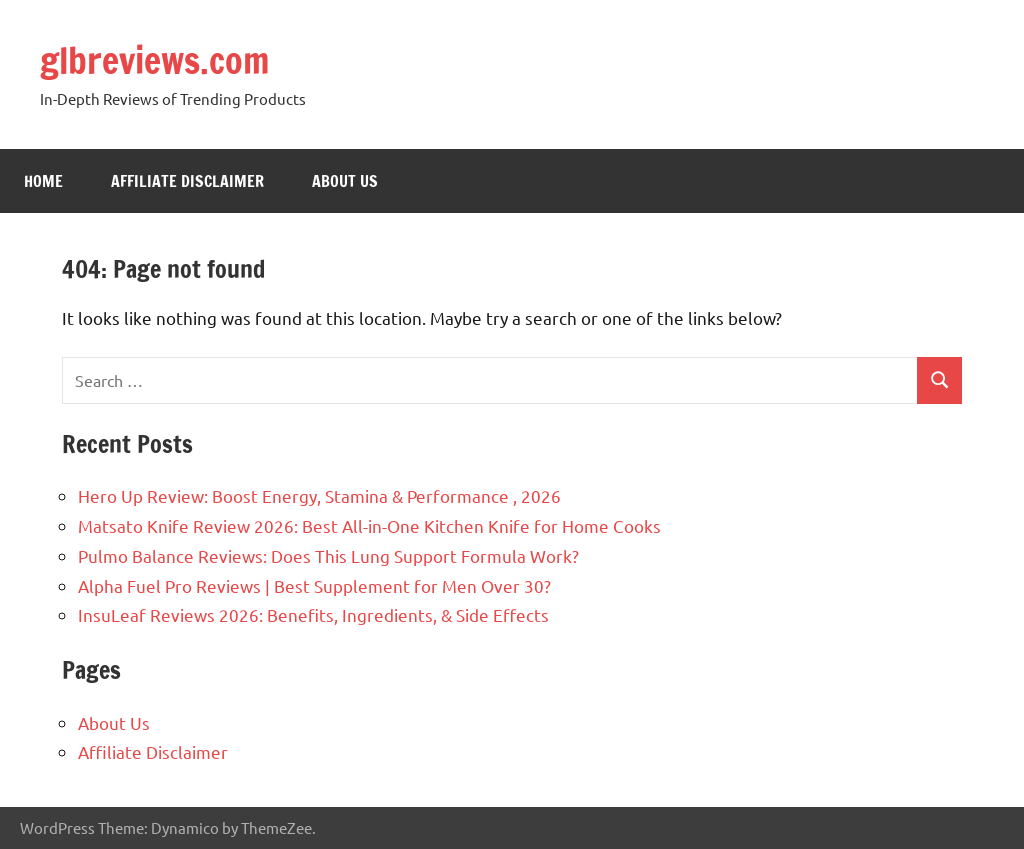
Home (43, 181)
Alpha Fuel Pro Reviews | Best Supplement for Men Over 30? (314, 585)
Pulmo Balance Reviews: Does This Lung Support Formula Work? (328, 555)
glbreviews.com (155, 60)
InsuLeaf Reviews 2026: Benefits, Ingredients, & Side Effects (313, 614)
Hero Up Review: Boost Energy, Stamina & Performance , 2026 (319, 495)
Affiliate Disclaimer (187, 181)
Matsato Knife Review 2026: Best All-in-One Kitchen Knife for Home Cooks (369, 525)
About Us (345, 181)
